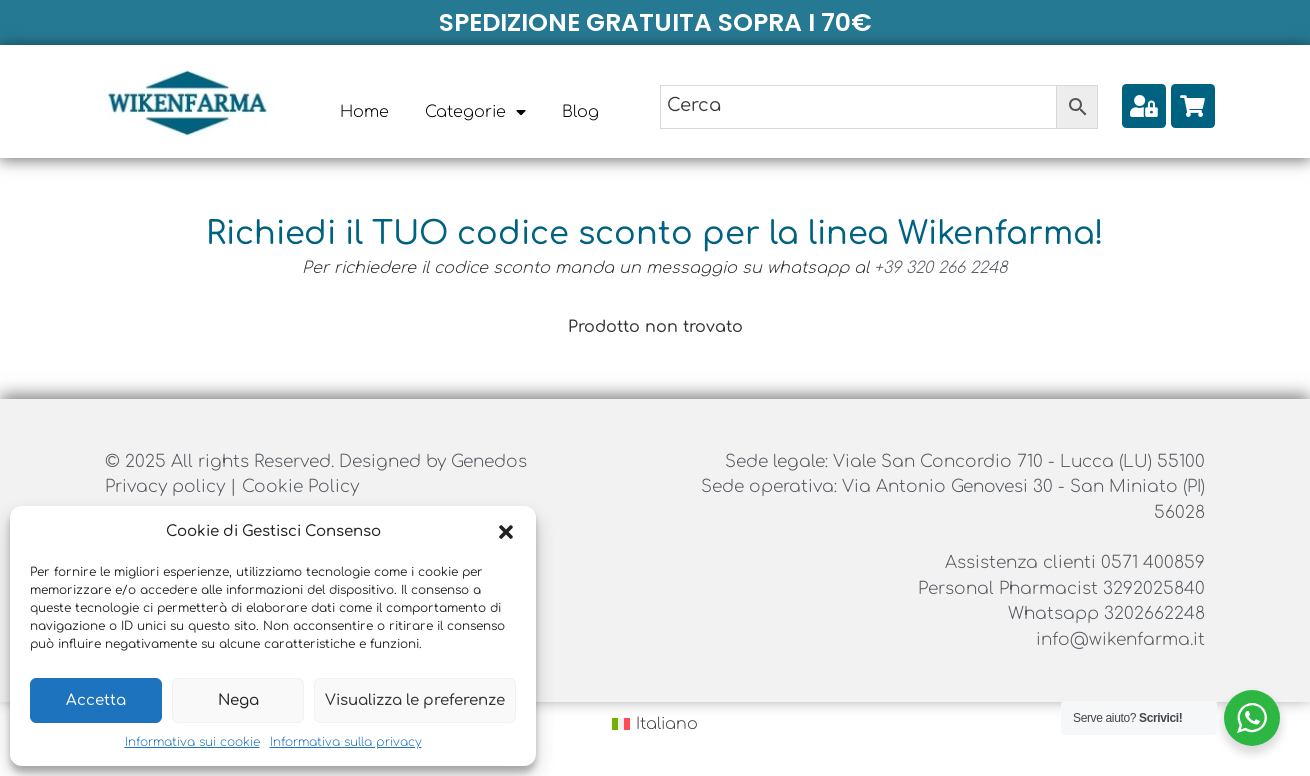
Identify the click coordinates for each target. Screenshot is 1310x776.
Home (364, 112)
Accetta (96, 700)
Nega (238, 700)
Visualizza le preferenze (415, 700)
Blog (580, 112)
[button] (506, 532)
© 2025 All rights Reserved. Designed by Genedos (316, 461)
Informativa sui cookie (192, 742)
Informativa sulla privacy (346, 742)
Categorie (475, 112)
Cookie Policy (300, 486)
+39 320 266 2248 (941, 268)
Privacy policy (167, 486)
